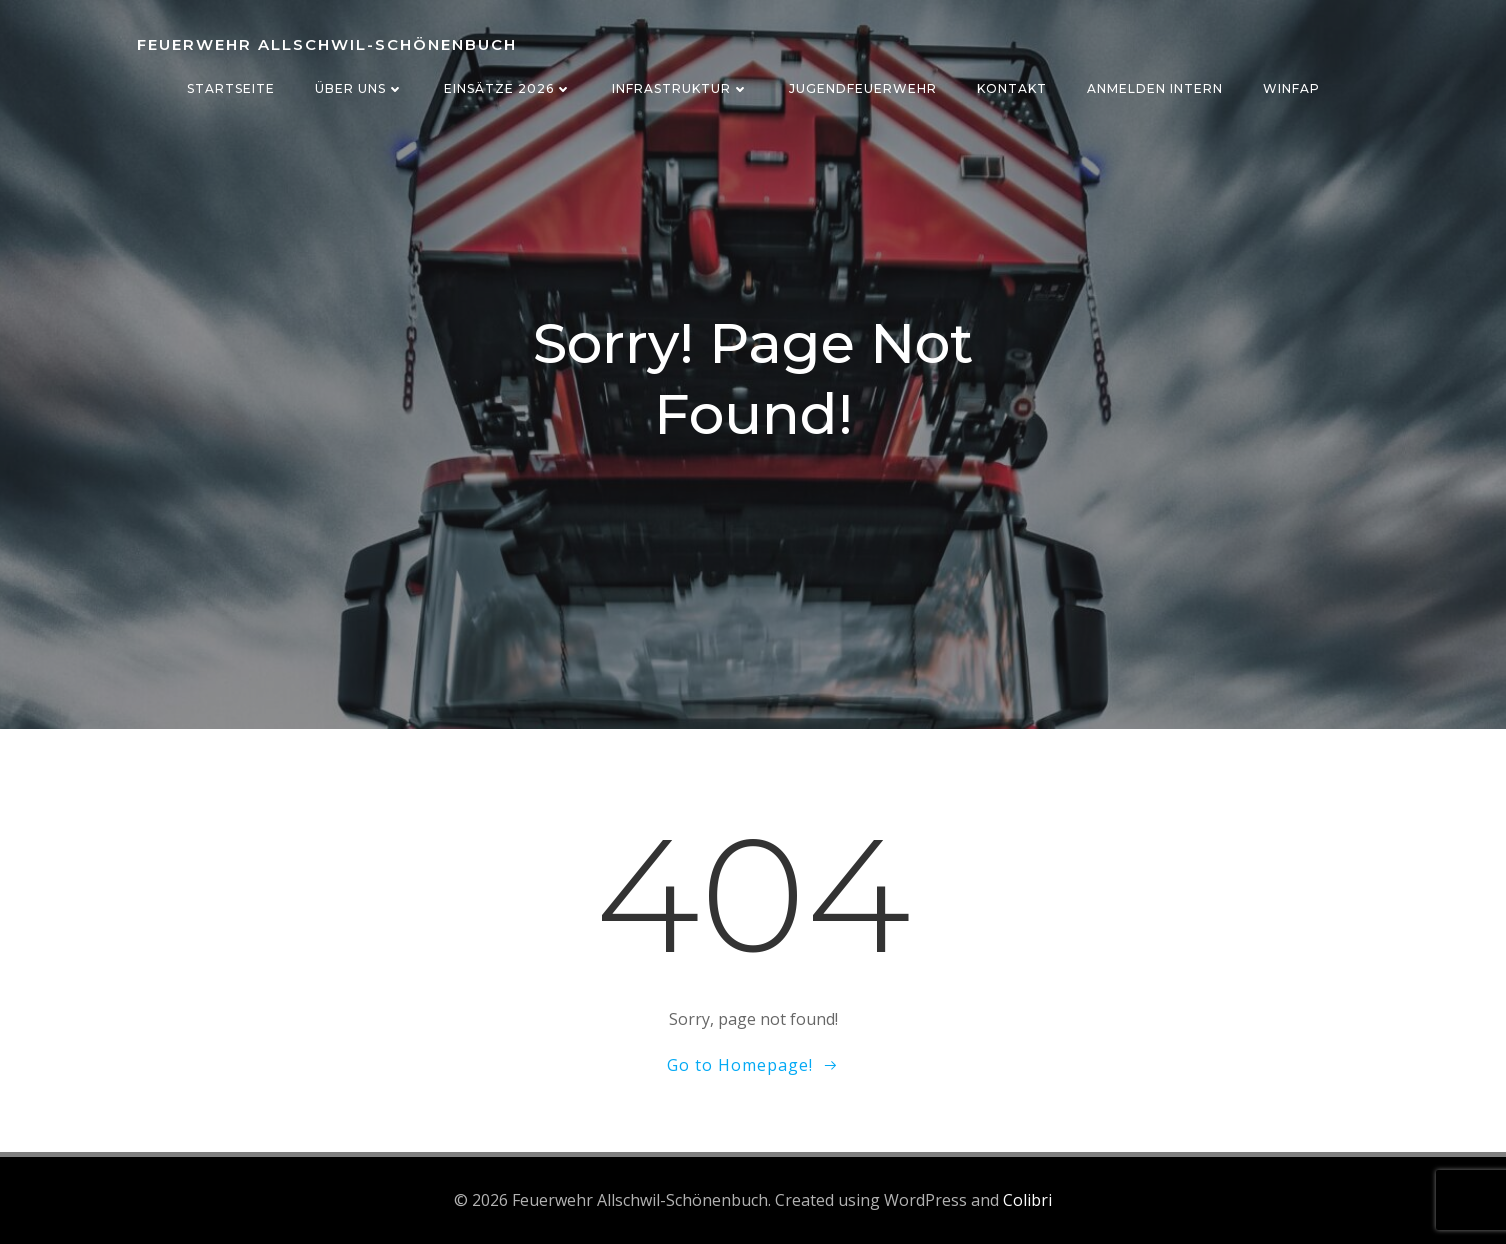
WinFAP (1291, 88)
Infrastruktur (680, 88)
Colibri (1027, 1200)
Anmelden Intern (1155, 88)
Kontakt (1012, 88)
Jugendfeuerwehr (863, 88)
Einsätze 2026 (508, 88)
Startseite (231, 88)
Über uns (359, 88)
